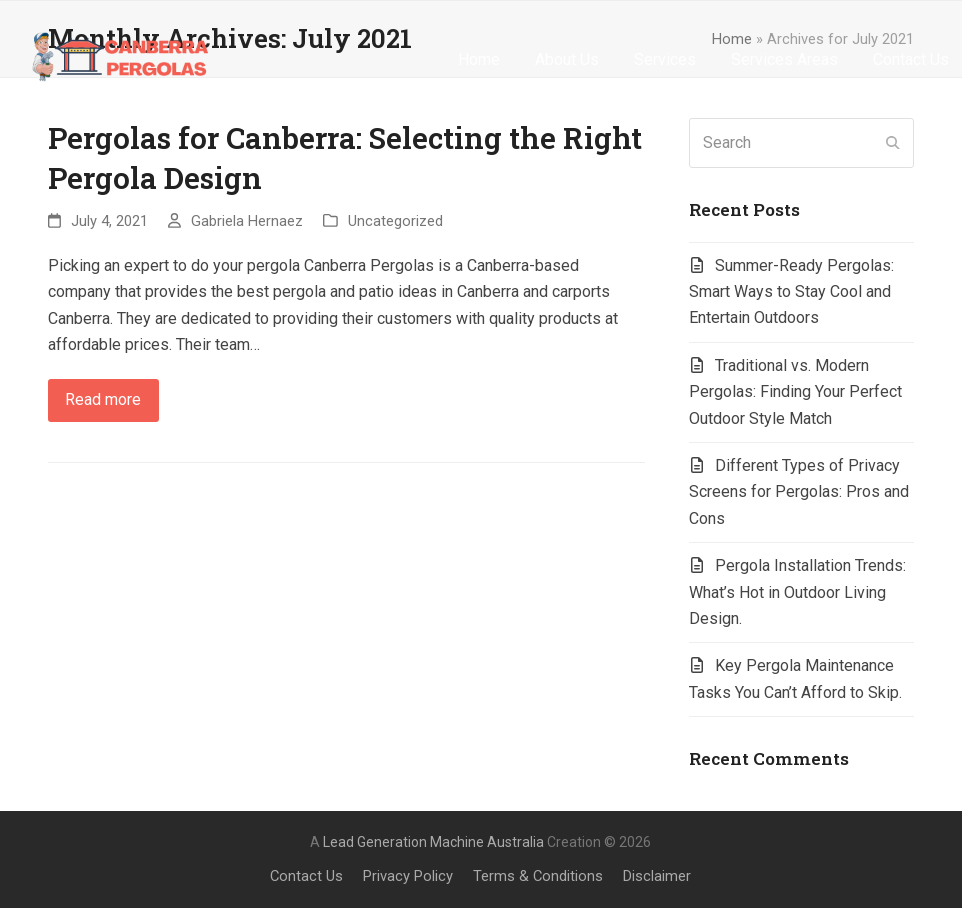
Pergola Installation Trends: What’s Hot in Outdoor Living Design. (797, 592)
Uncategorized (395, 221)
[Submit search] (893, 143)
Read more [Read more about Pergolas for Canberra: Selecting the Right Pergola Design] (103, 399)
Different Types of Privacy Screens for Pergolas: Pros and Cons (799, 492)
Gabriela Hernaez (247, 221)
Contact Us (306, 876)
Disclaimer (657, 876)
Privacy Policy (408, 876)
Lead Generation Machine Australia (433, 842)
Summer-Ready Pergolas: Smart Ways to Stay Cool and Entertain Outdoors (791, 292)
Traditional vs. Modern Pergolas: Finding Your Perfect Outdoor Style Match (795, 392)
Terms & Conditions (538, 876)
